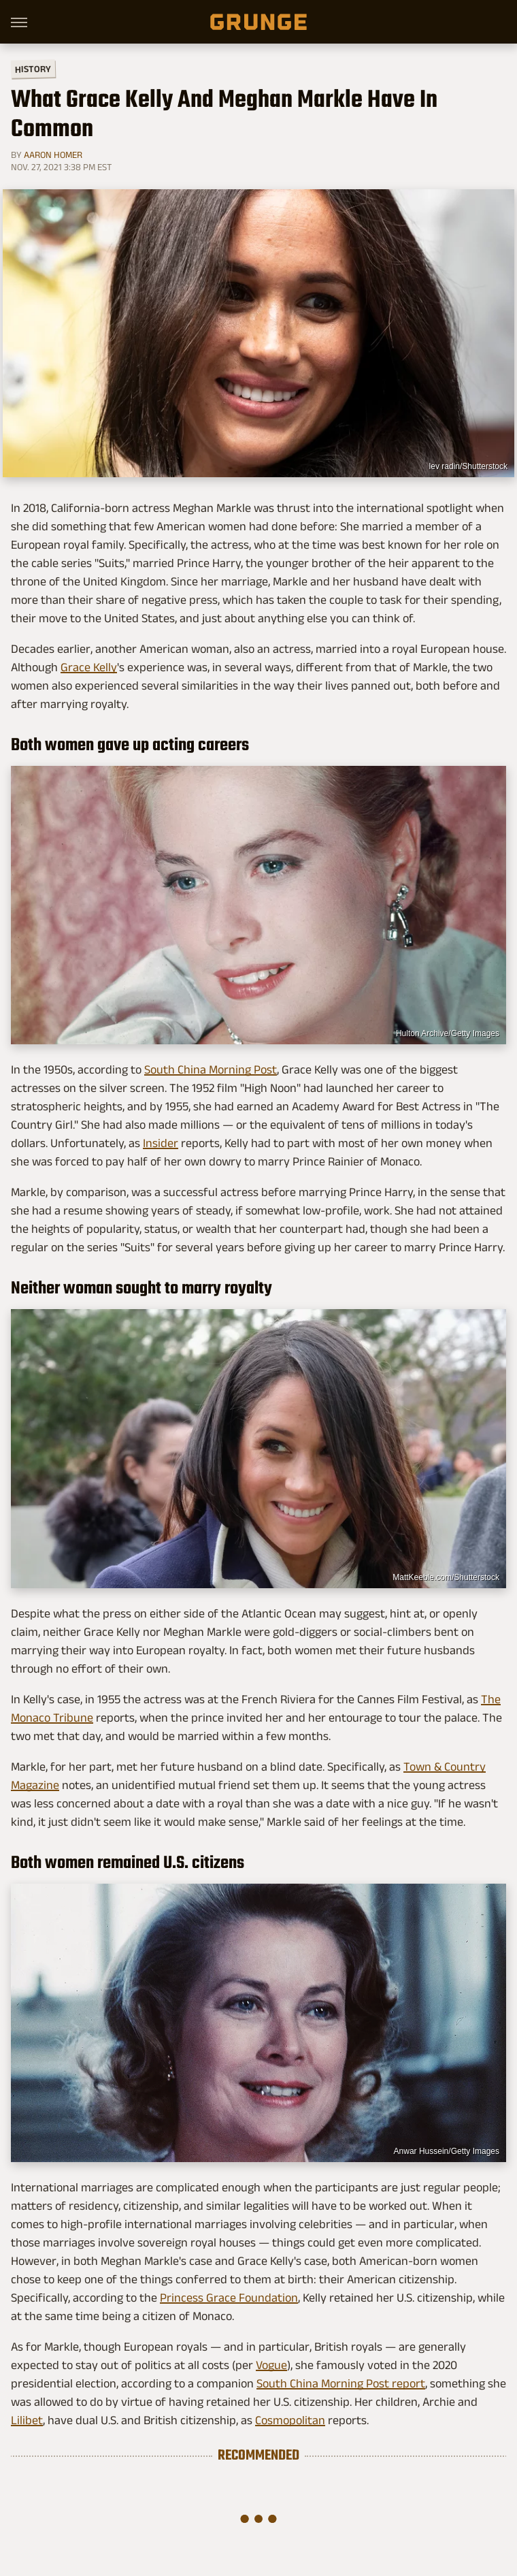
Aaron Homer (53, 154)
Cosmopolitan (290, 2420)
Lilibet (27, 2420)
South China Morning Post (210, 1069)
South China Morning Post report (340, 2383)
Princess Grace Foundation (229, 2297)
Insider (160, 1143)
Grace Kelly (89, 667)
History (33, 68)
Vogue (271, 2365)
